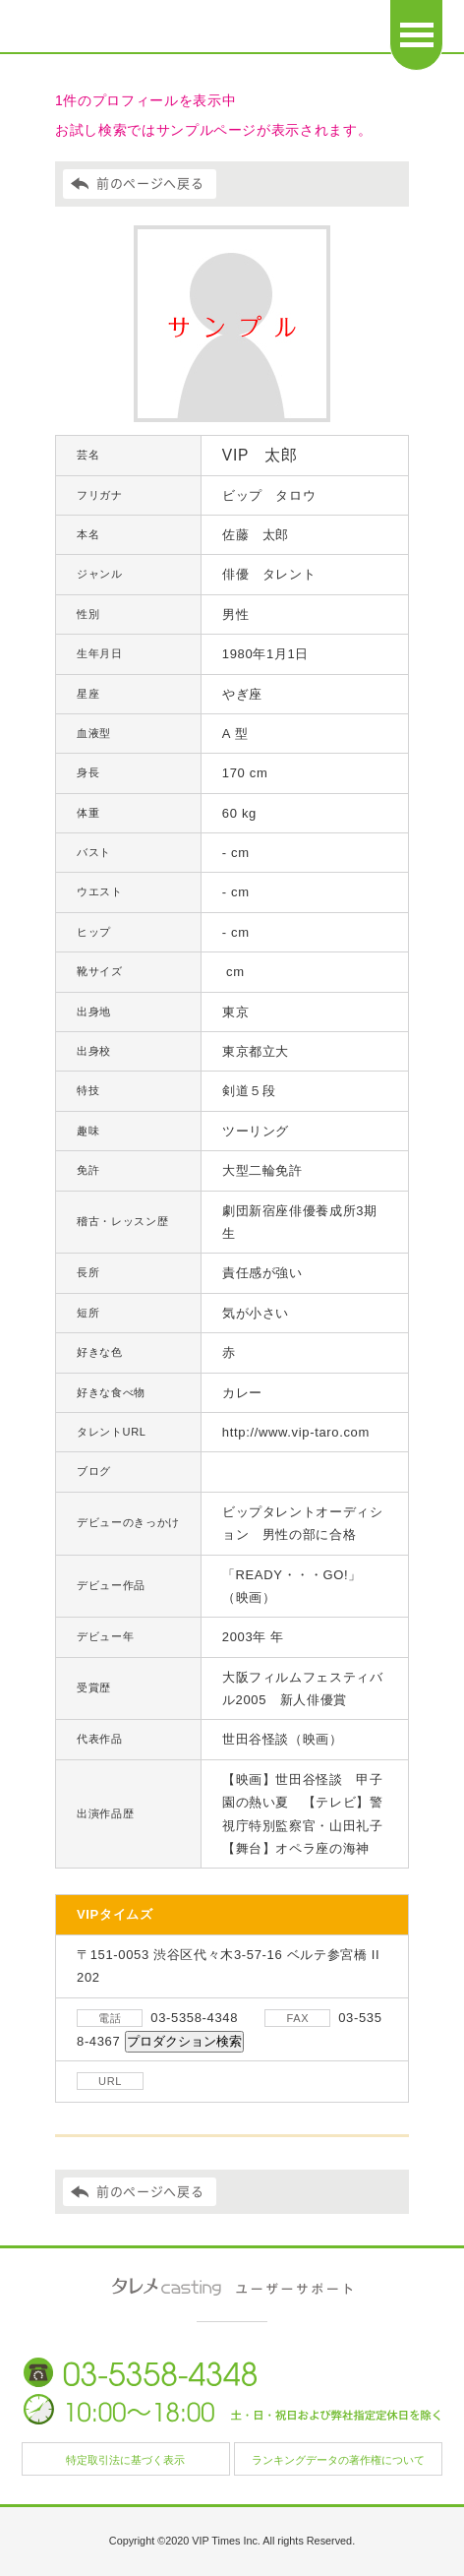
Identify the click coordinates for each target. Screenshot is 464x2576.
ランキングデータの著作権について (338, 2460)
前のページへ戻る (149, 183)
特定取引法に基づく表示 (125, 2460)
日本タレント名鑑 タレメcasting (139, 29)
